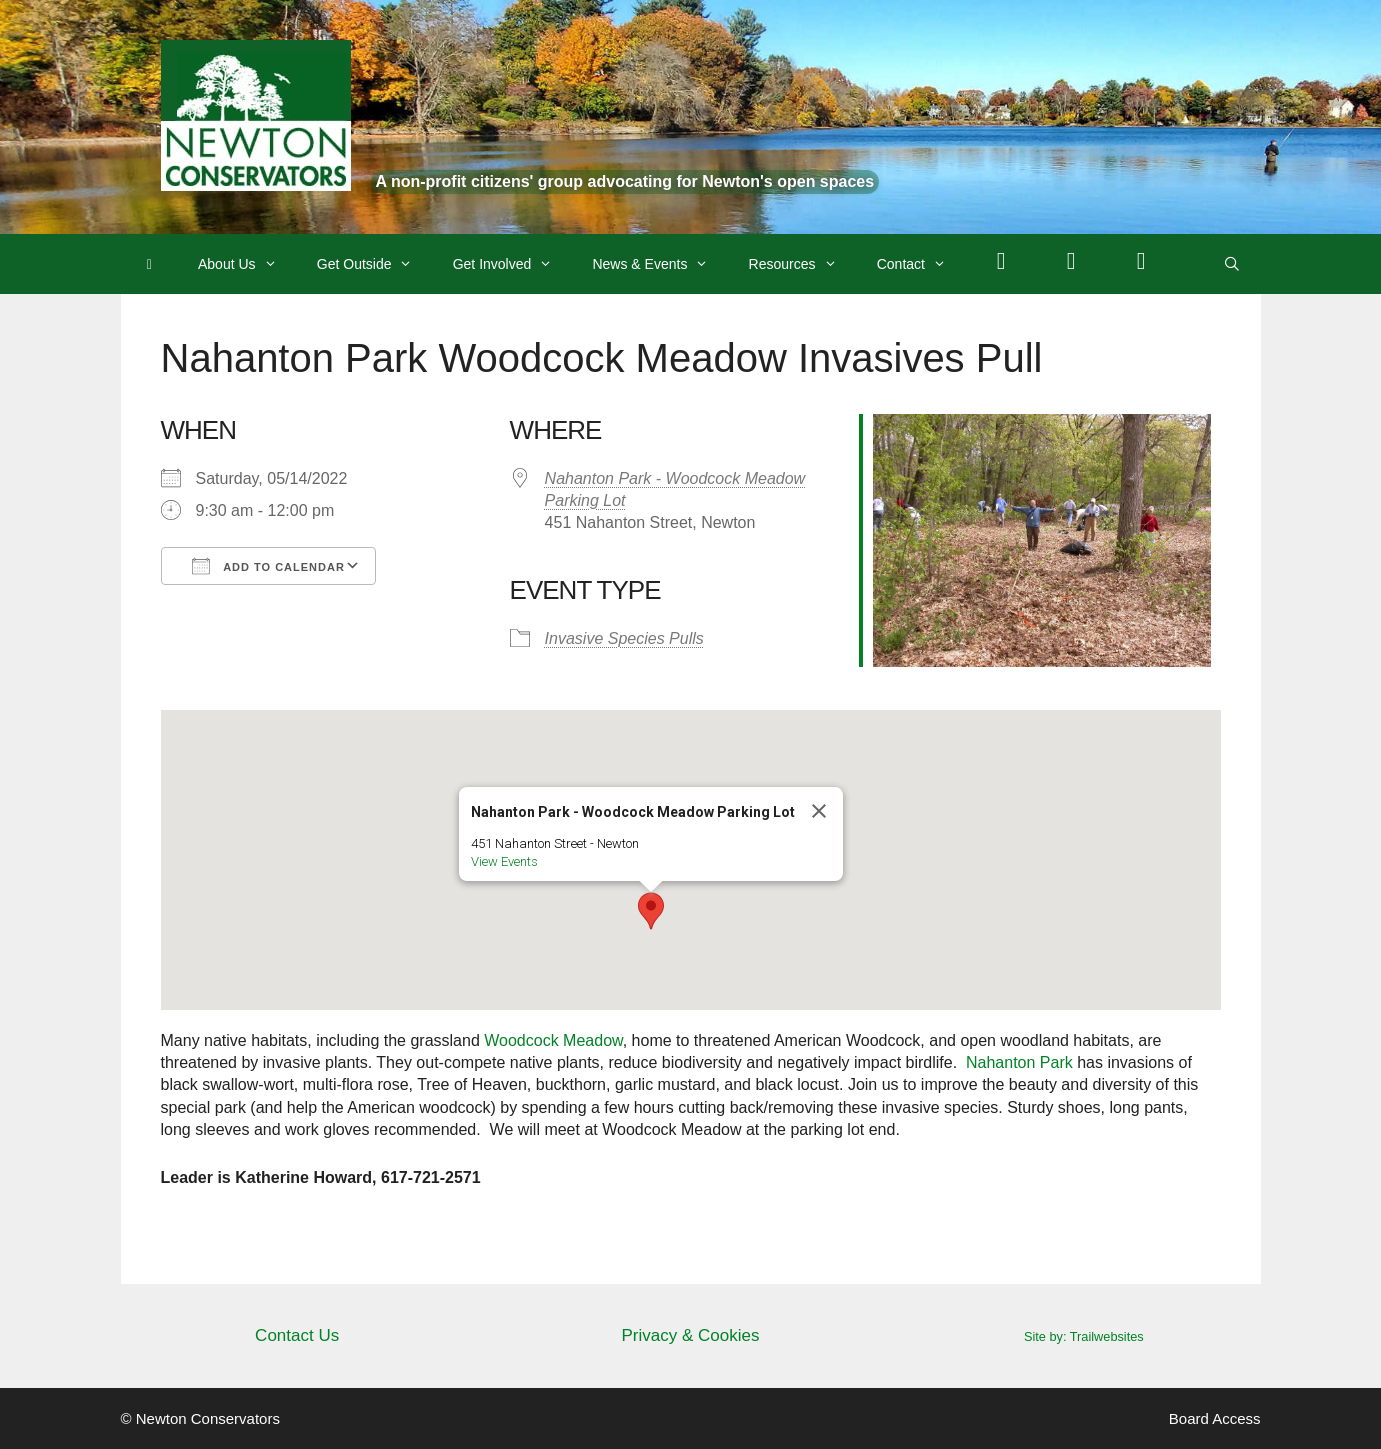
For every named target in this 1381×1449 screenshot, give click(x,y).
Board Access (1215, 1418)
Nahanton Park (1019, 1062)
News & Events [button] (660, 264)
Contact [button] (921, 264)
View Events (504, 861)
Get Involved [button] (513, 264)
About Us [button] (247, 264)
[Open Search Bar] (1232, 264)
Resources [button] (803, 264)
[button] (651, 911)
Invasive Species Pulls (624, 638)
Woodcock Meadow (553, 1040)
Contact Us (297, 1335)
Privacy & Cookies (691, 1335)
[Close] (819, 811)
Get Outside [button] (375, 264)
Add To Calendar (268, 566)
